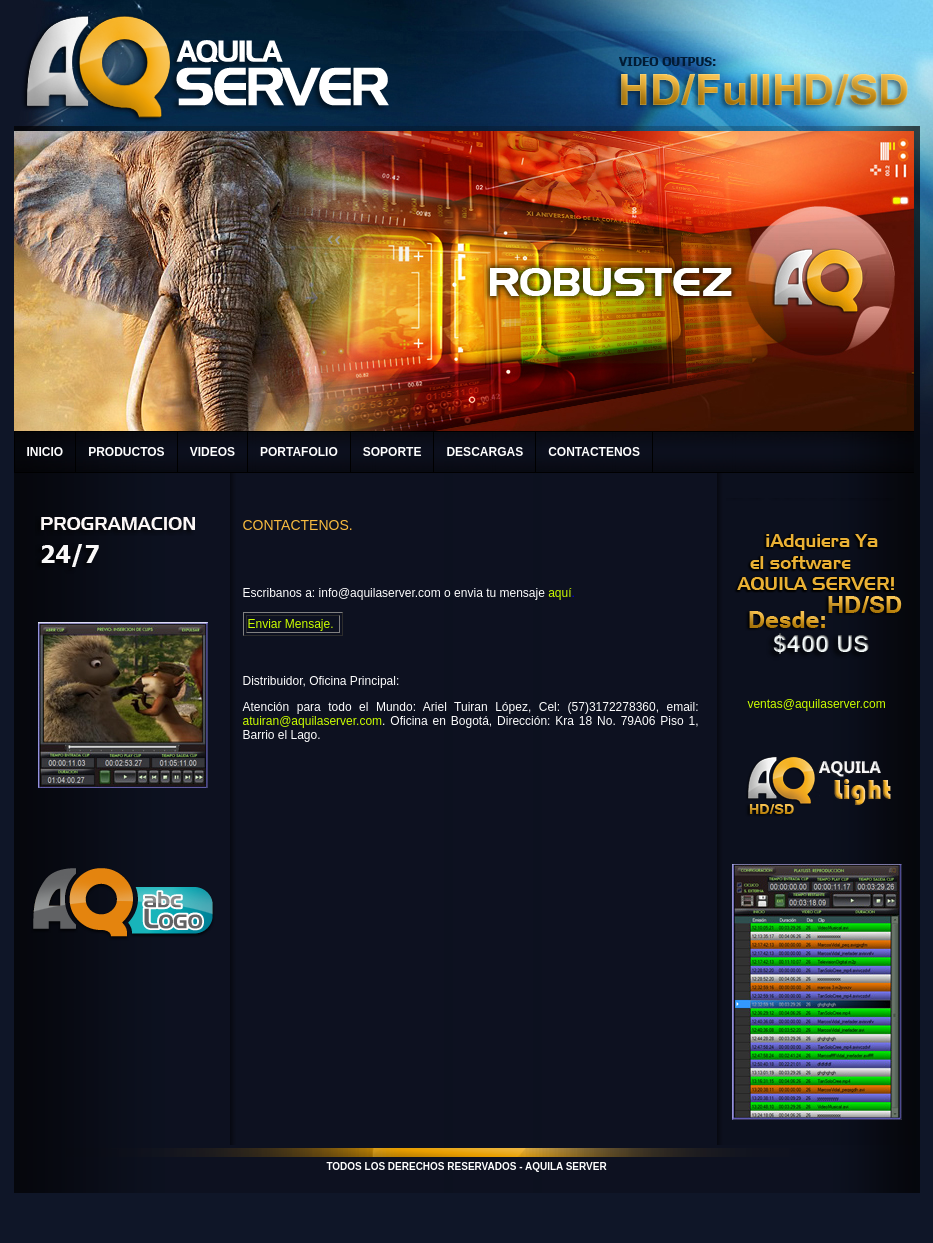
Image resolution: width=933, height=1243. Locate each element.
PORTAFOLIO (299, 452)
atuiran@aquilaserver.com (313, 721)
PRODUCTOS (126, 452)
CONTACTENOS (594, 452)
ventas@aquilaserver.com (816, 704)
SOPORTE (392, 452)
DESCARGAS (484, 452)
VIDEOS (212, 452)
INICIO (45, 452)
